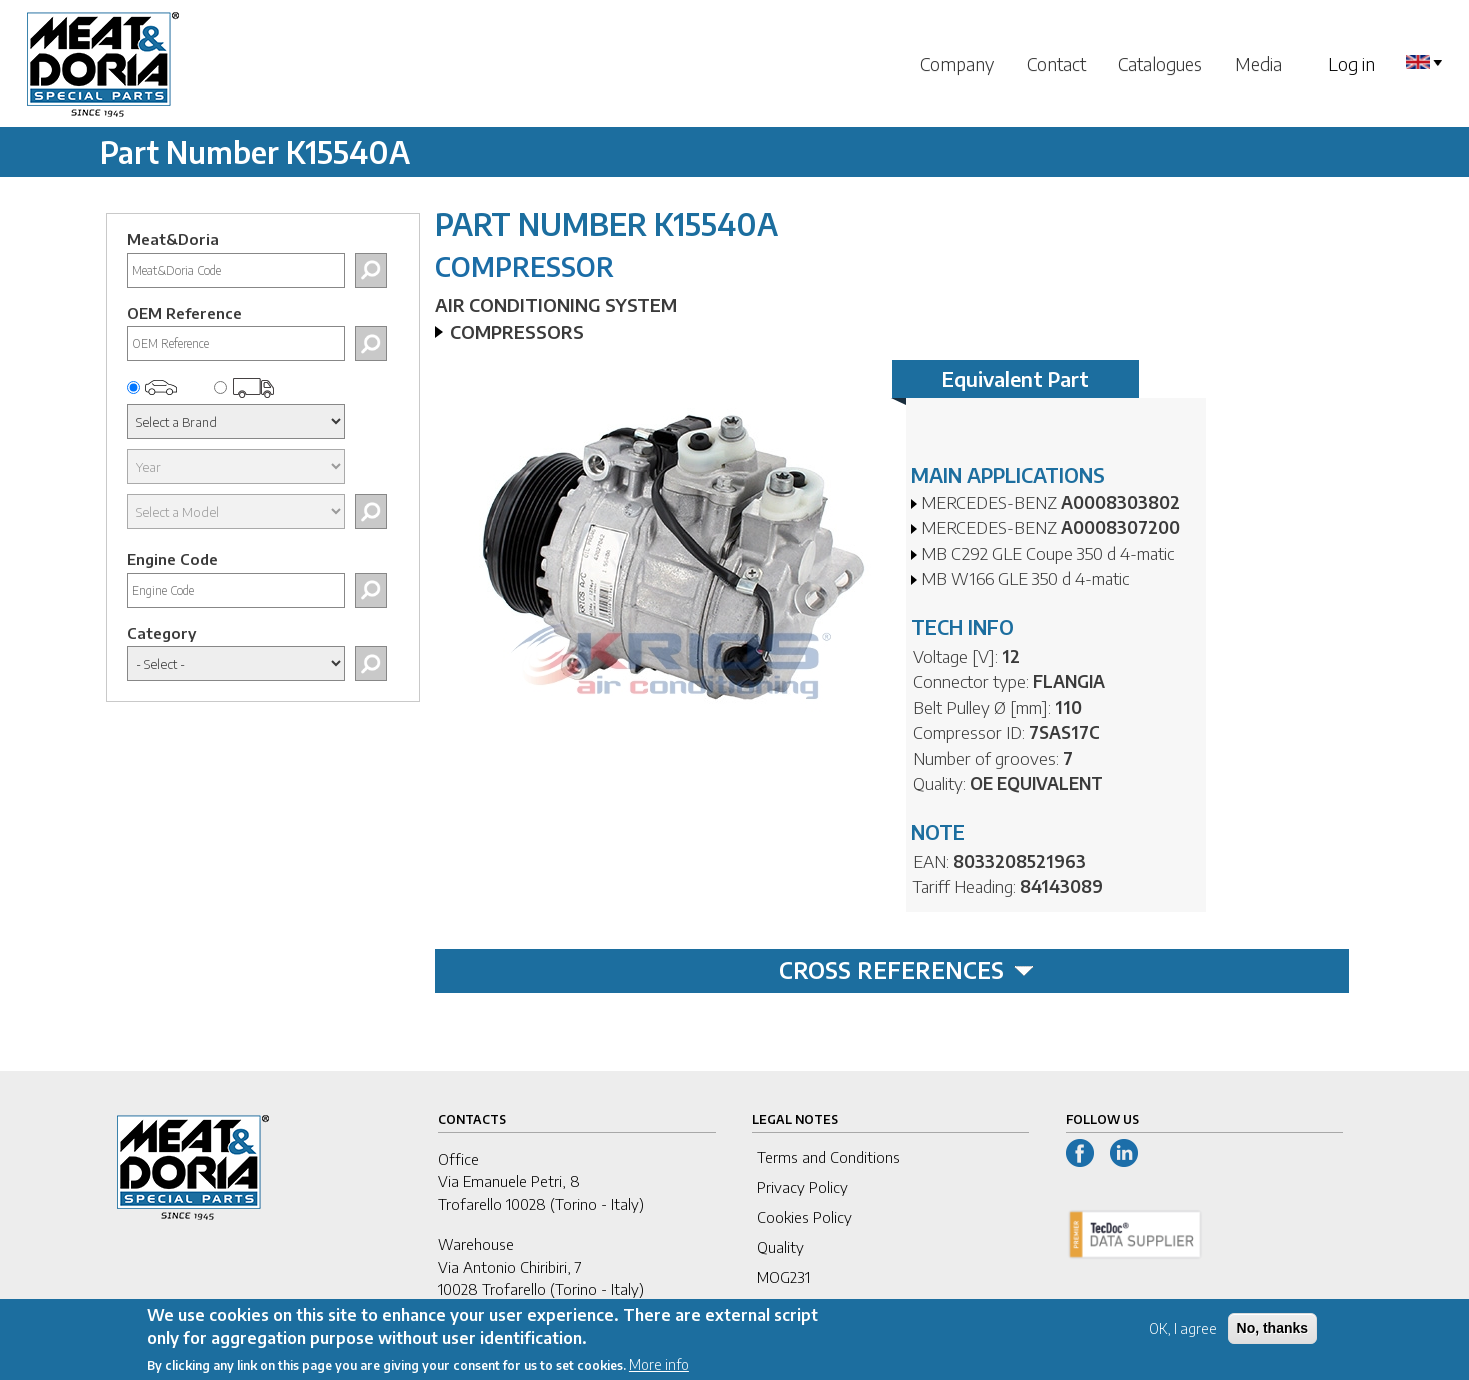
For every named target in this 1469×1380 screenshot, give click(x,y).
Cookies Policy (804, 1217)
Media (1258, 63)
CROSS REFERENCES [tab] (906, 970)
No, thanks (1273, 1334)
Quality (780, 1247)
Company (957, 63)
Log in (1351, 63)
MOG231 (783, 1277)
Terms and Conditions (828, 1157)
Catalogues (1160, 63)
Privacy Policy (802, 1187)
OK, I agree (1183, 1334)
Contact (1056, 63)
